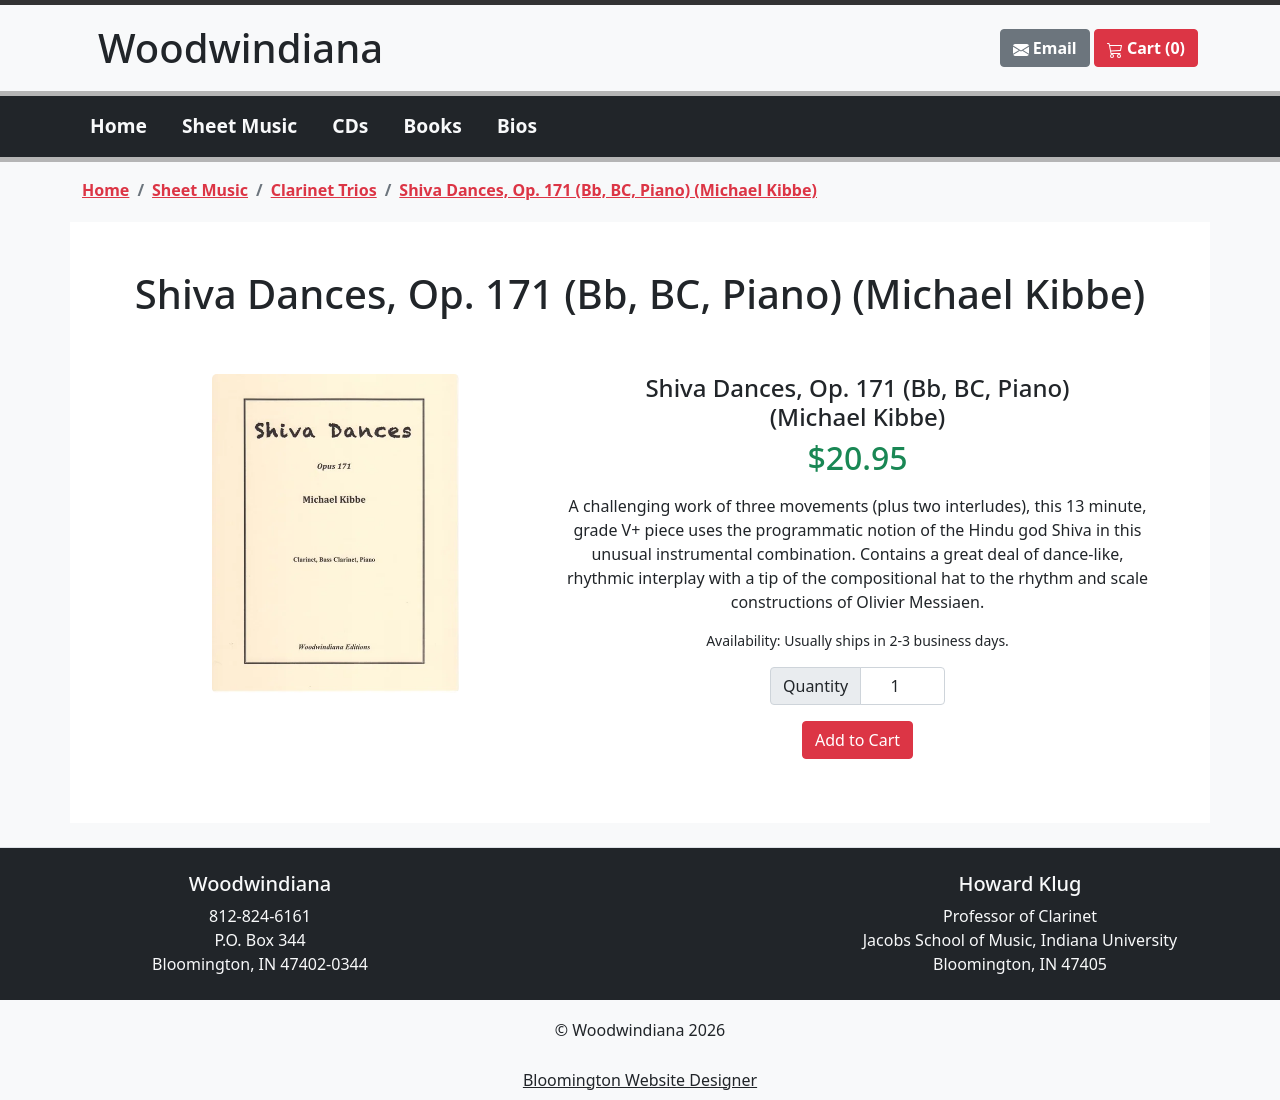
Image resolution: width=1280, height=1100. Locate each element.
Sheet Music (239, 125)
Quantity (815, 686)
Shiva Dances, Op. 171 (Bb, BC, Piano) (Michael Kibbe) (608, 190)
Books (433, 125)
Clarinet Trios (324, 190)
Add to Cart (857, 740)
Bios (517, 125)
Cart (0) (1146, 48)
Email (1045, 48)
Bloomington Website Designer (640, 1080)
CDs (350, 125)
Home (118, 125)
